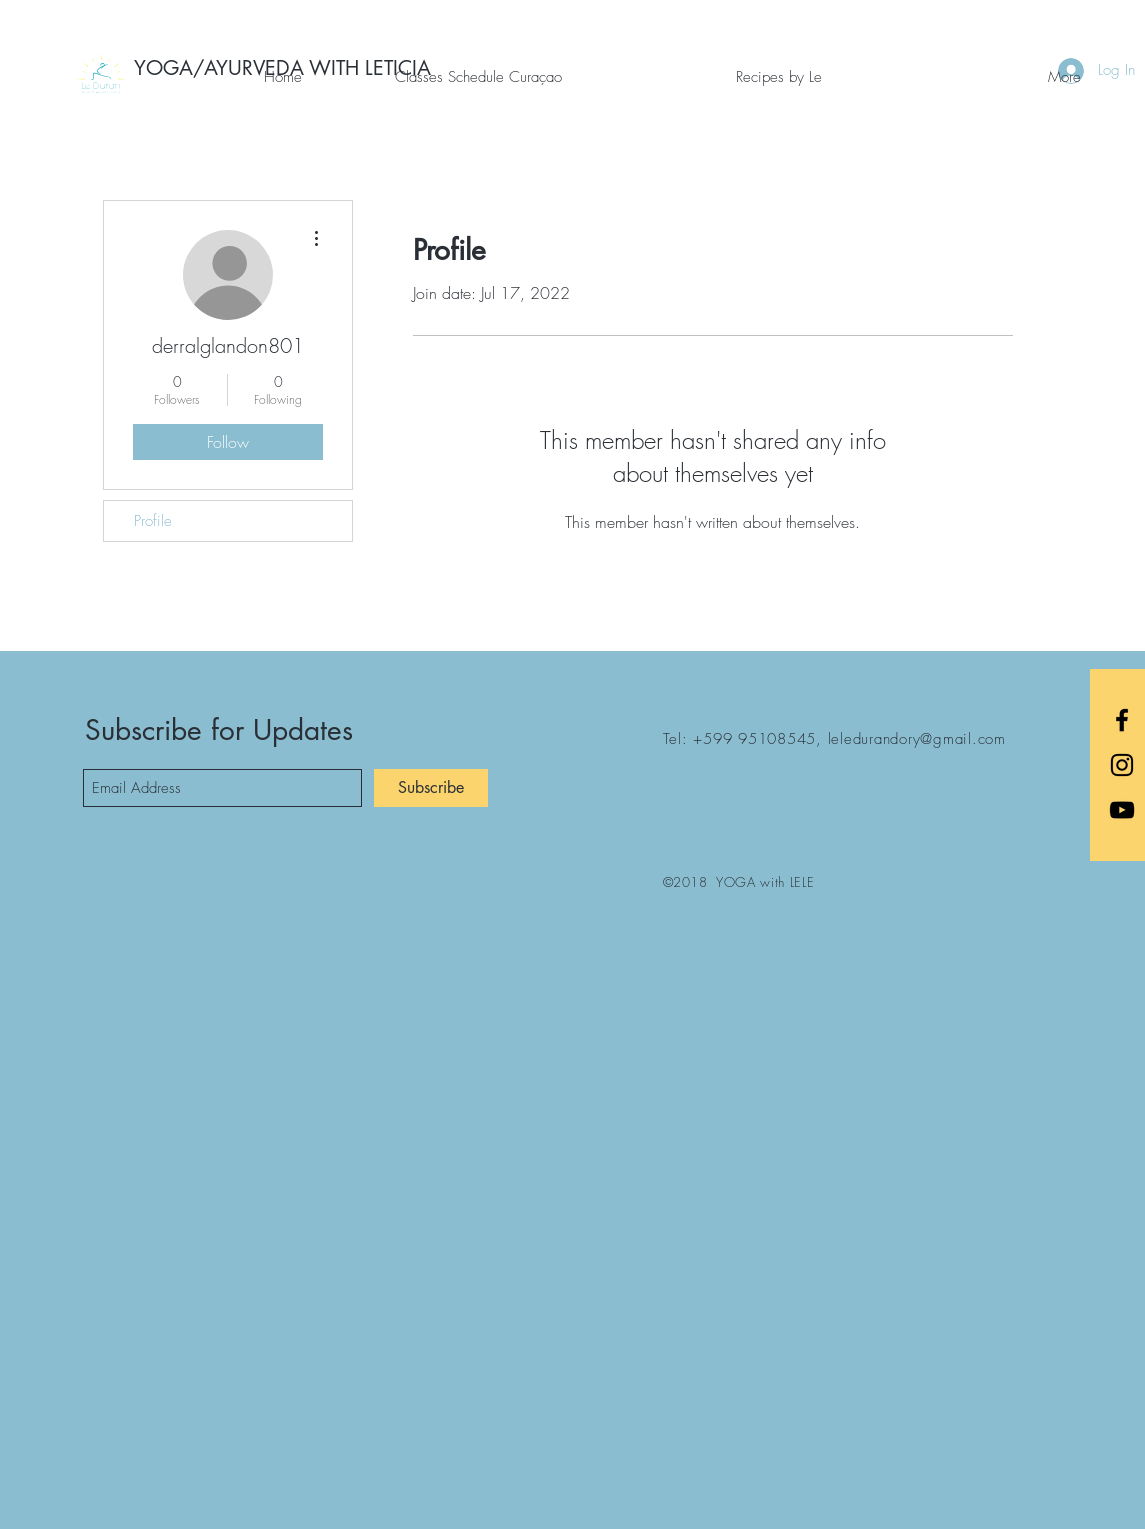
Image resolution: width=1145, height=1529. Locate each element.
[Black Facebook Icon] (1122, 720)
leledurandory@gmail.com (917, 739)
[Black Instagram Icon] (1122, 765)
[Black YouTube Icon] (1122, 810)
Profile (153, 521)
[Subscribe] (431, 788)
